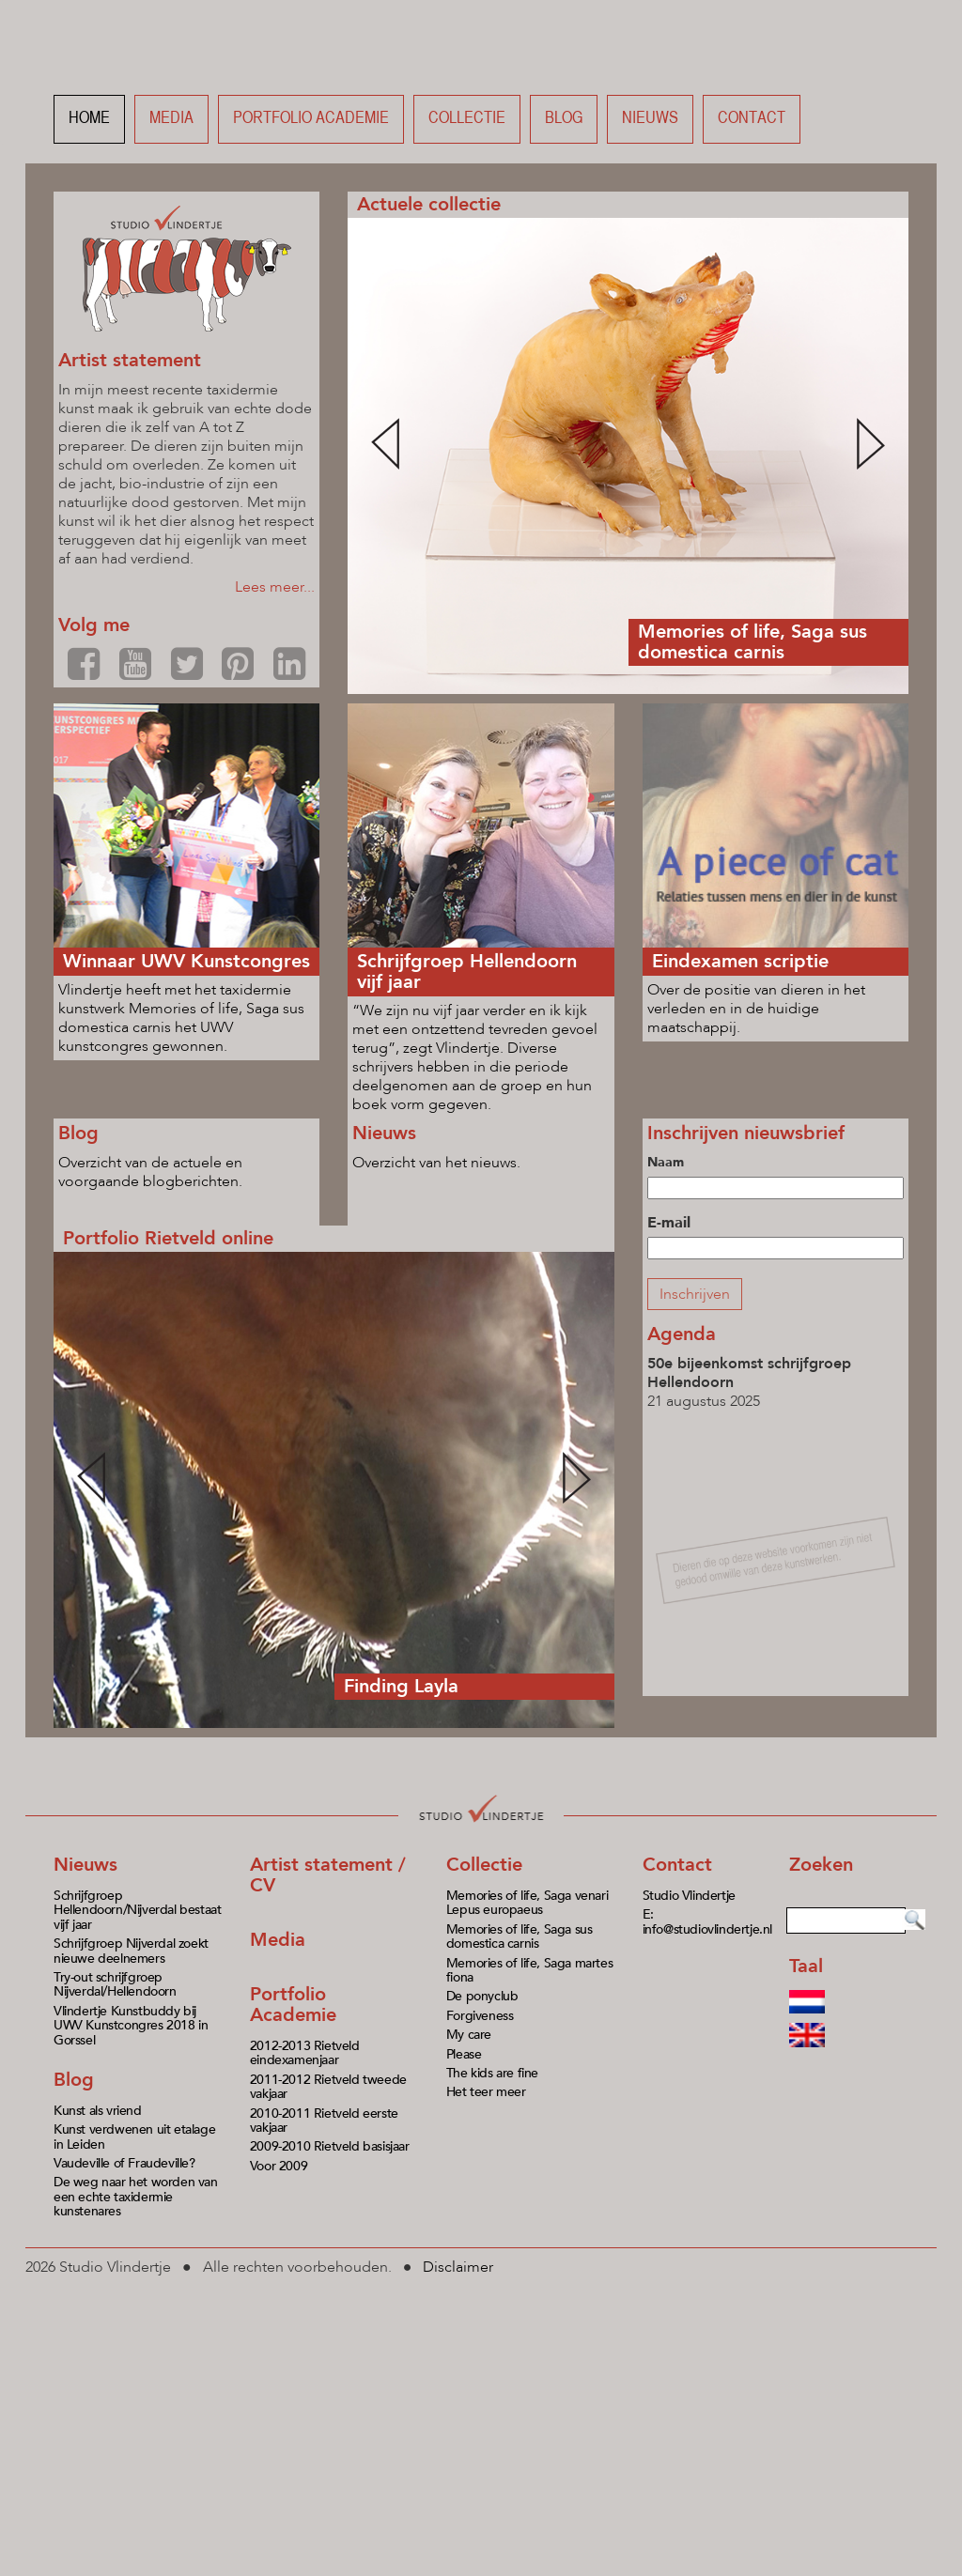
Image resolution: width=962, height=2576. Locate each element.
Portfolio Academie (293, 2005)
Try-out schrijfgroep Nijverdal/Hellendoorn (115, 1984)
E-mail (668, 1222)
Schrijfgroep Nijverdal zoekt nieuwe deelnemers (131, 1951)
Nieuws (650, 119)
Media (171, 119)
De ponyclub (482, 1996)
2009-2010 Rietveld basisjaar (330, 2146)
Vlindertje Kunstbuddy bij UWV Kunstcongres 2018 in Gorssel (131, 2025)
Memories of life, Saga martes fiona (529, 1970)
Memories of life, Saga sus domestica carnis (519, 1936)
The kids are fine (492, 2073)
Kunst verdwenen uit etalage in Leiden (134, 2136)
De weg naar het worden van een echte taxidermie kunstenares (136, 2196)
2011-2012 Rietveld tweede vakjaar (328, 2087)
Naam (665, 1162)
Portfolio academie (311, 119)
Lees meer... (275, 587)
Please (464, 2054)
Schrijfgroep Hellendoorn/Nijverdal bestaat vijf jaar (137, 1910)
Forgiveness (480, 2016)
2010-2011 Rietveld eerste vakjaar (324, 2120)
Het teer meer (486, 2092)
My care (468, 2035)
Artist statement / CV (328, 1875)
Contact (751, 119)
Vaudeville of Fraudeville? (124, 2163)
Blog (563, 119)
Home (89, 119)
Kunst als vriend (98, 2111)
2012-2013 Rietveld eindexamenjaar (305, 2053)
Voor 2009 (278, 2166)
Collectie (466, 119)
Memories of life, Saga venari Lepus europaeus (527, 1903)
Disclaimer (458, 2267)
